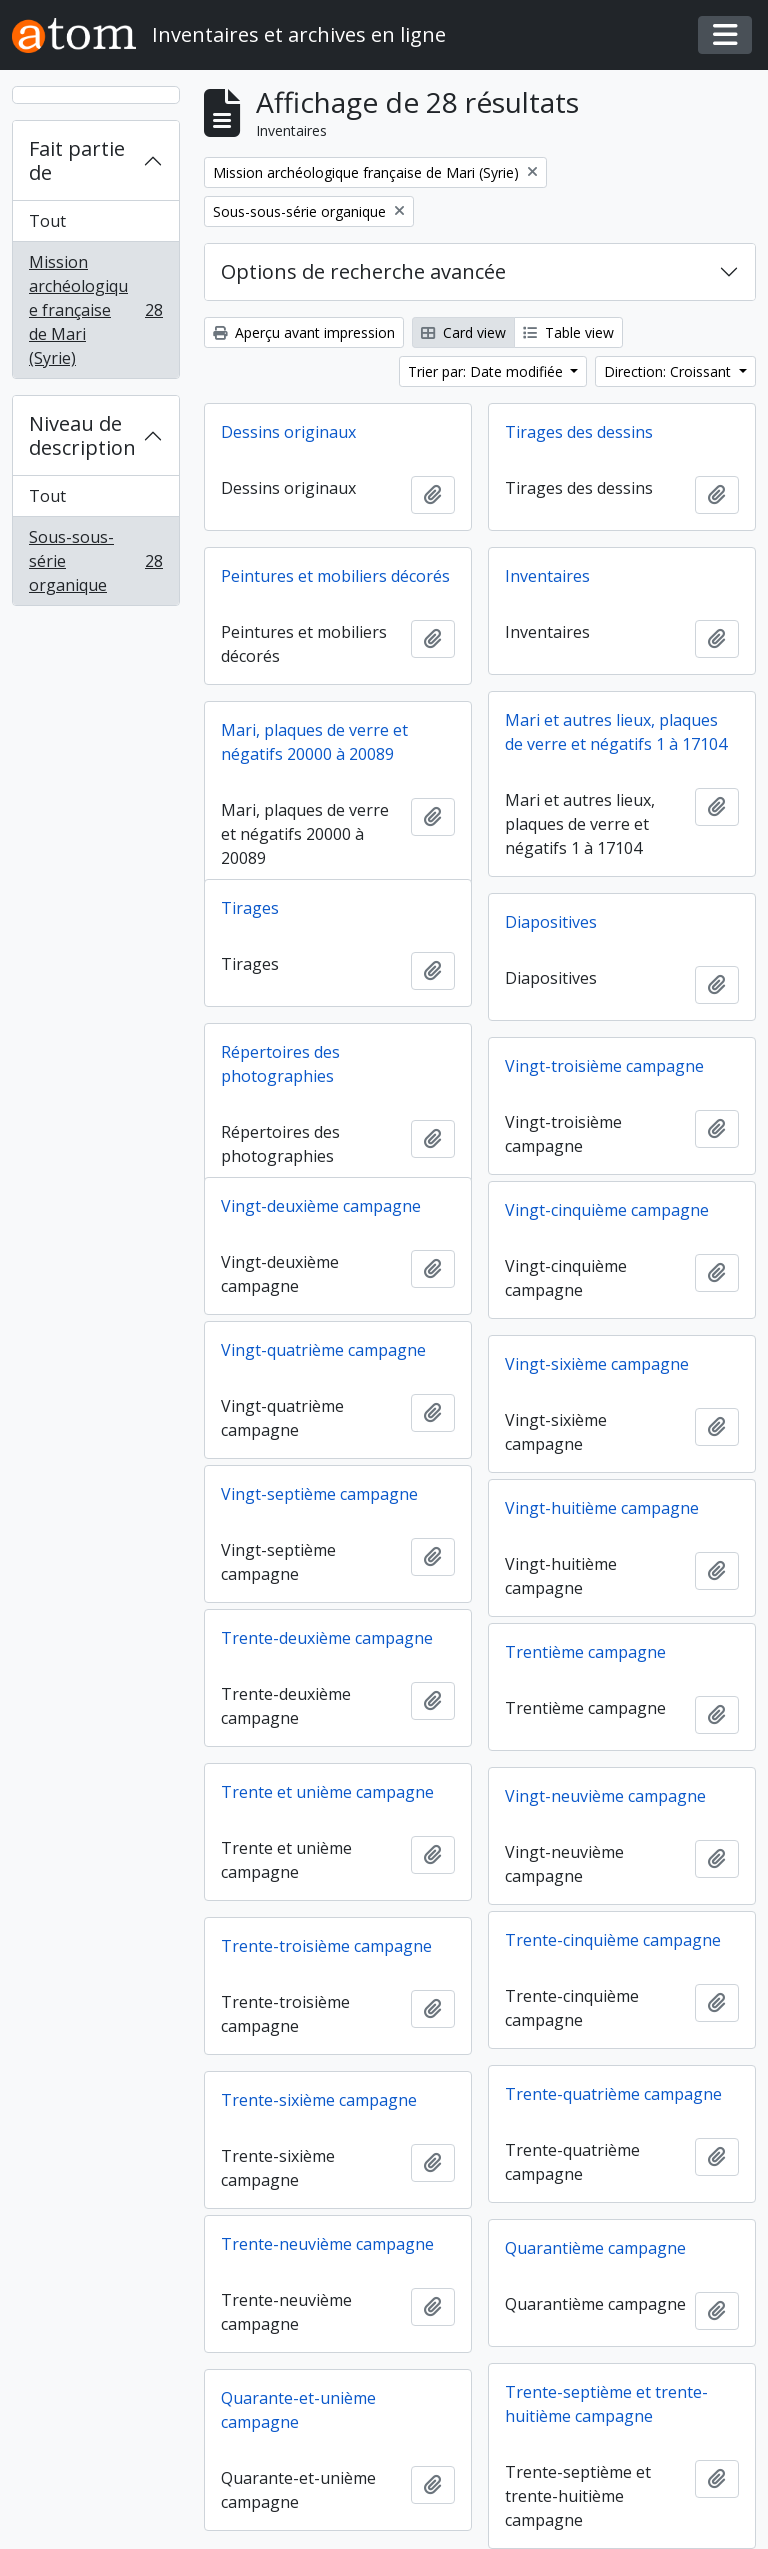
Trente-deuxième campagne (327, 1638)
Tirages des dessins (579, 432)
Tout (47, 221)
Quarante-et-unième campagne (298, 2410)
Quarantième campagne (595, 2248)
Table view (568, 332)
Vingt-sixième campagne (597, 1364)
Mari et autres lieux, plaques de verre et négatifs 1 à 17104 (616, 732)
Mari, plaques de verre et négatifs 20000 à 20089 (314, 742)
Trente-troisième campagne (326, 1946)
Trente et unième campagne (327, 1792)
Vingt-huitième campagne (602, 1508)
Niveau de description (82, 435)
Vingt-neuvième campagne (605, 1796)
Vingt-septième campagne (319, 1494)
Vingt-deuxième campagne (321, 1206)
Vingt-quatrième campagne (323, 1350)
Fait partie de (77, 160)
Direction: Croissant (669, 371)
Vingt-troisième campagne (604, 1066)
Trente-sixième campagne (319, 2100)
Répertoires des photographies (280, 1064)
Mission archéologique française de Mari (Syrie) (95, 310)
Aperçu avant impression (304, 332)
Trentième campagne (585, 1652)
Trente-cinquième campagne (613, 1940)
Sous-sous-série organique (95, 561)
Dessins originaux (288, 432)
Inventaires (547, 576)
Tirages (250, 908)
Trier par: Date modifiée (487, 371)
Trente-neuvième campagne (327, 2244)
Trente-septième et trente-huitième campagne (606, 2404)
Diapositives (551, 922)
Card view (463, 332)
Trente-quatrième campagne (613, 2094)
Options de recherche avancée (363, 271)
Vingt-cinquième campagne (607, 1210)
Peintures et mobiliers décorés (335, 576)
